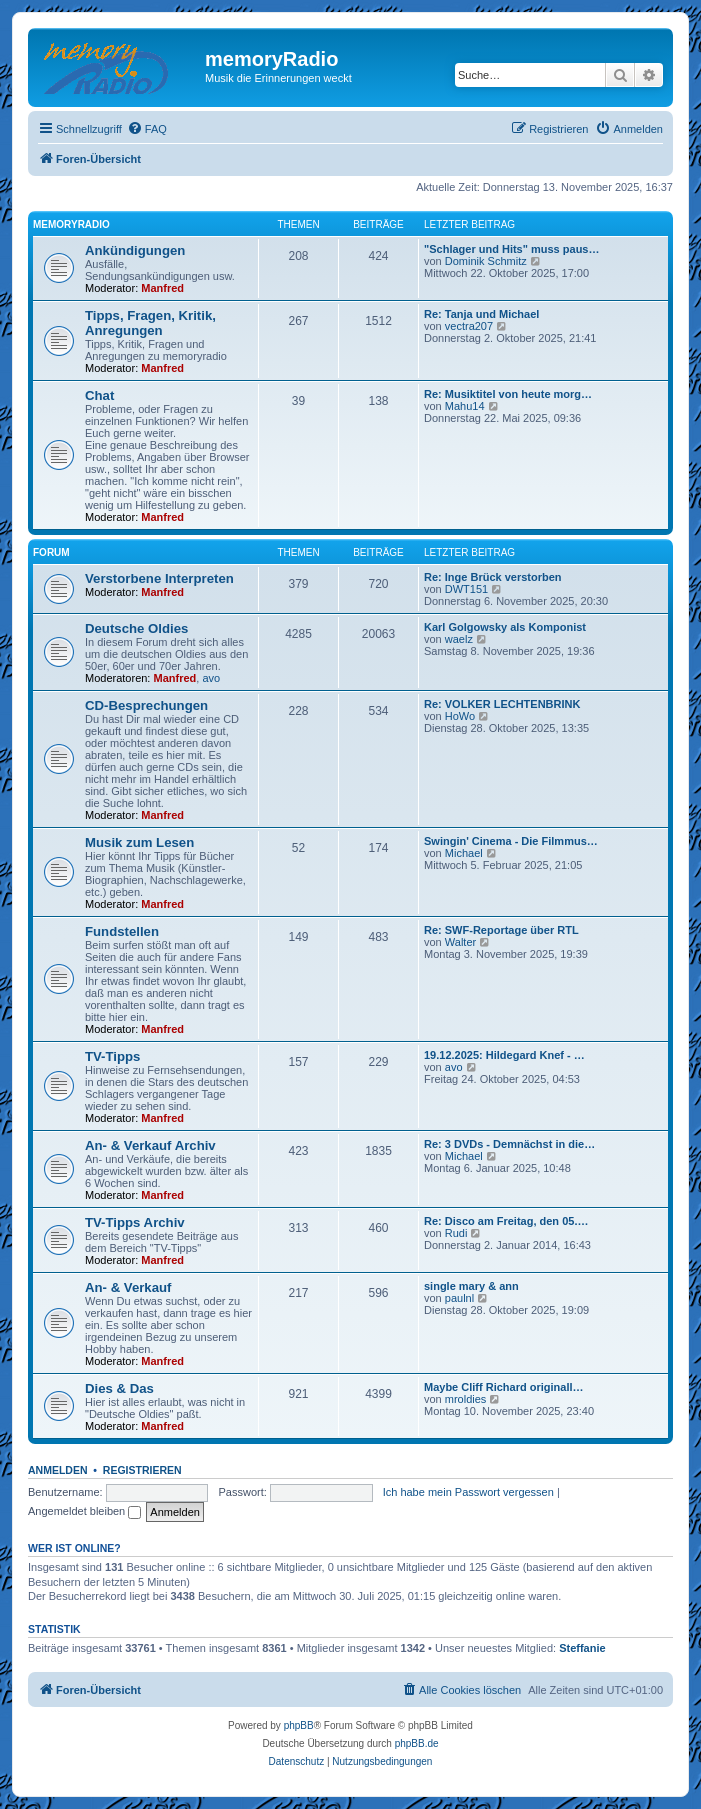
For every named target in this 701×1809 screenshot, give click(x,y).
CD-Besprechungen (146, 705)
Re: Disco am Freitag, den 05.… (506, 1221)
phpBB (299, 1725)
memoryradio (71, 224)
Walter (460, 942)
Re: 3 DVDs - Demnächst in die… (509, 1144)
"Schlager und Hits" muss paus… (511, 249)
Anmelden (58, 1470)
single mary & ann (471, 1286)
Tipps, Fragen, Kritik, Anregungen (150, 323)
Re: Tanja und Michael (481, 314)
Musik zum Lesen (139, 842)
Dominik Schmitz (486, 261)
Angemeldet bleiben (84, 1511)
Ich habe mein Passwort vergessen (468, 1492)
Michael (464, 853)
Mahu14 (465, 406)
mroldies (466, 1399)
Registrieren (142, 1470)
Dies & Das (119, 1388)
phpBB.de (417, 1743)
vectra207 (469, 326)
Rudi (456, 1233)
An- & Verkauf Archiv (150, 1145)
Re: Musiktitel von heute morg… (508, 394)
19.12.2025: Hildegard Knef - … (504, 1055)
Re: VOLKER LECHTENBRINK (502, 704)
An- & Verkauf (128, 1287)
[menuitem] (147, 129)
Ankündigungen (135, 250)
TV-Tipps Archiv (135, 1222)
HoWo (460, 716)
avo (211, 678)
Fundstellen (122, 931)
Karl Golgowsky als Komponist (505, 627)
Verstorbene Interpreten (159, 578)
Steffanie (582, 1648)
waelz (459, 639)
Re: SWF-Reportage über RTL (501, 930)
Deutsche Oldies (136, 628)
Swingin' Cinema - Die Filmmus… (511, 841)
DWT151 (466, 589)
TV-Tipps (112, 1056)
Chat (99, 395)
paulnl (459, 1298)
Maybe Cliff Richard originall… (504, 1387)
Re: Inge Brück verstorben (493, 577)
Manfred (162, 288)
